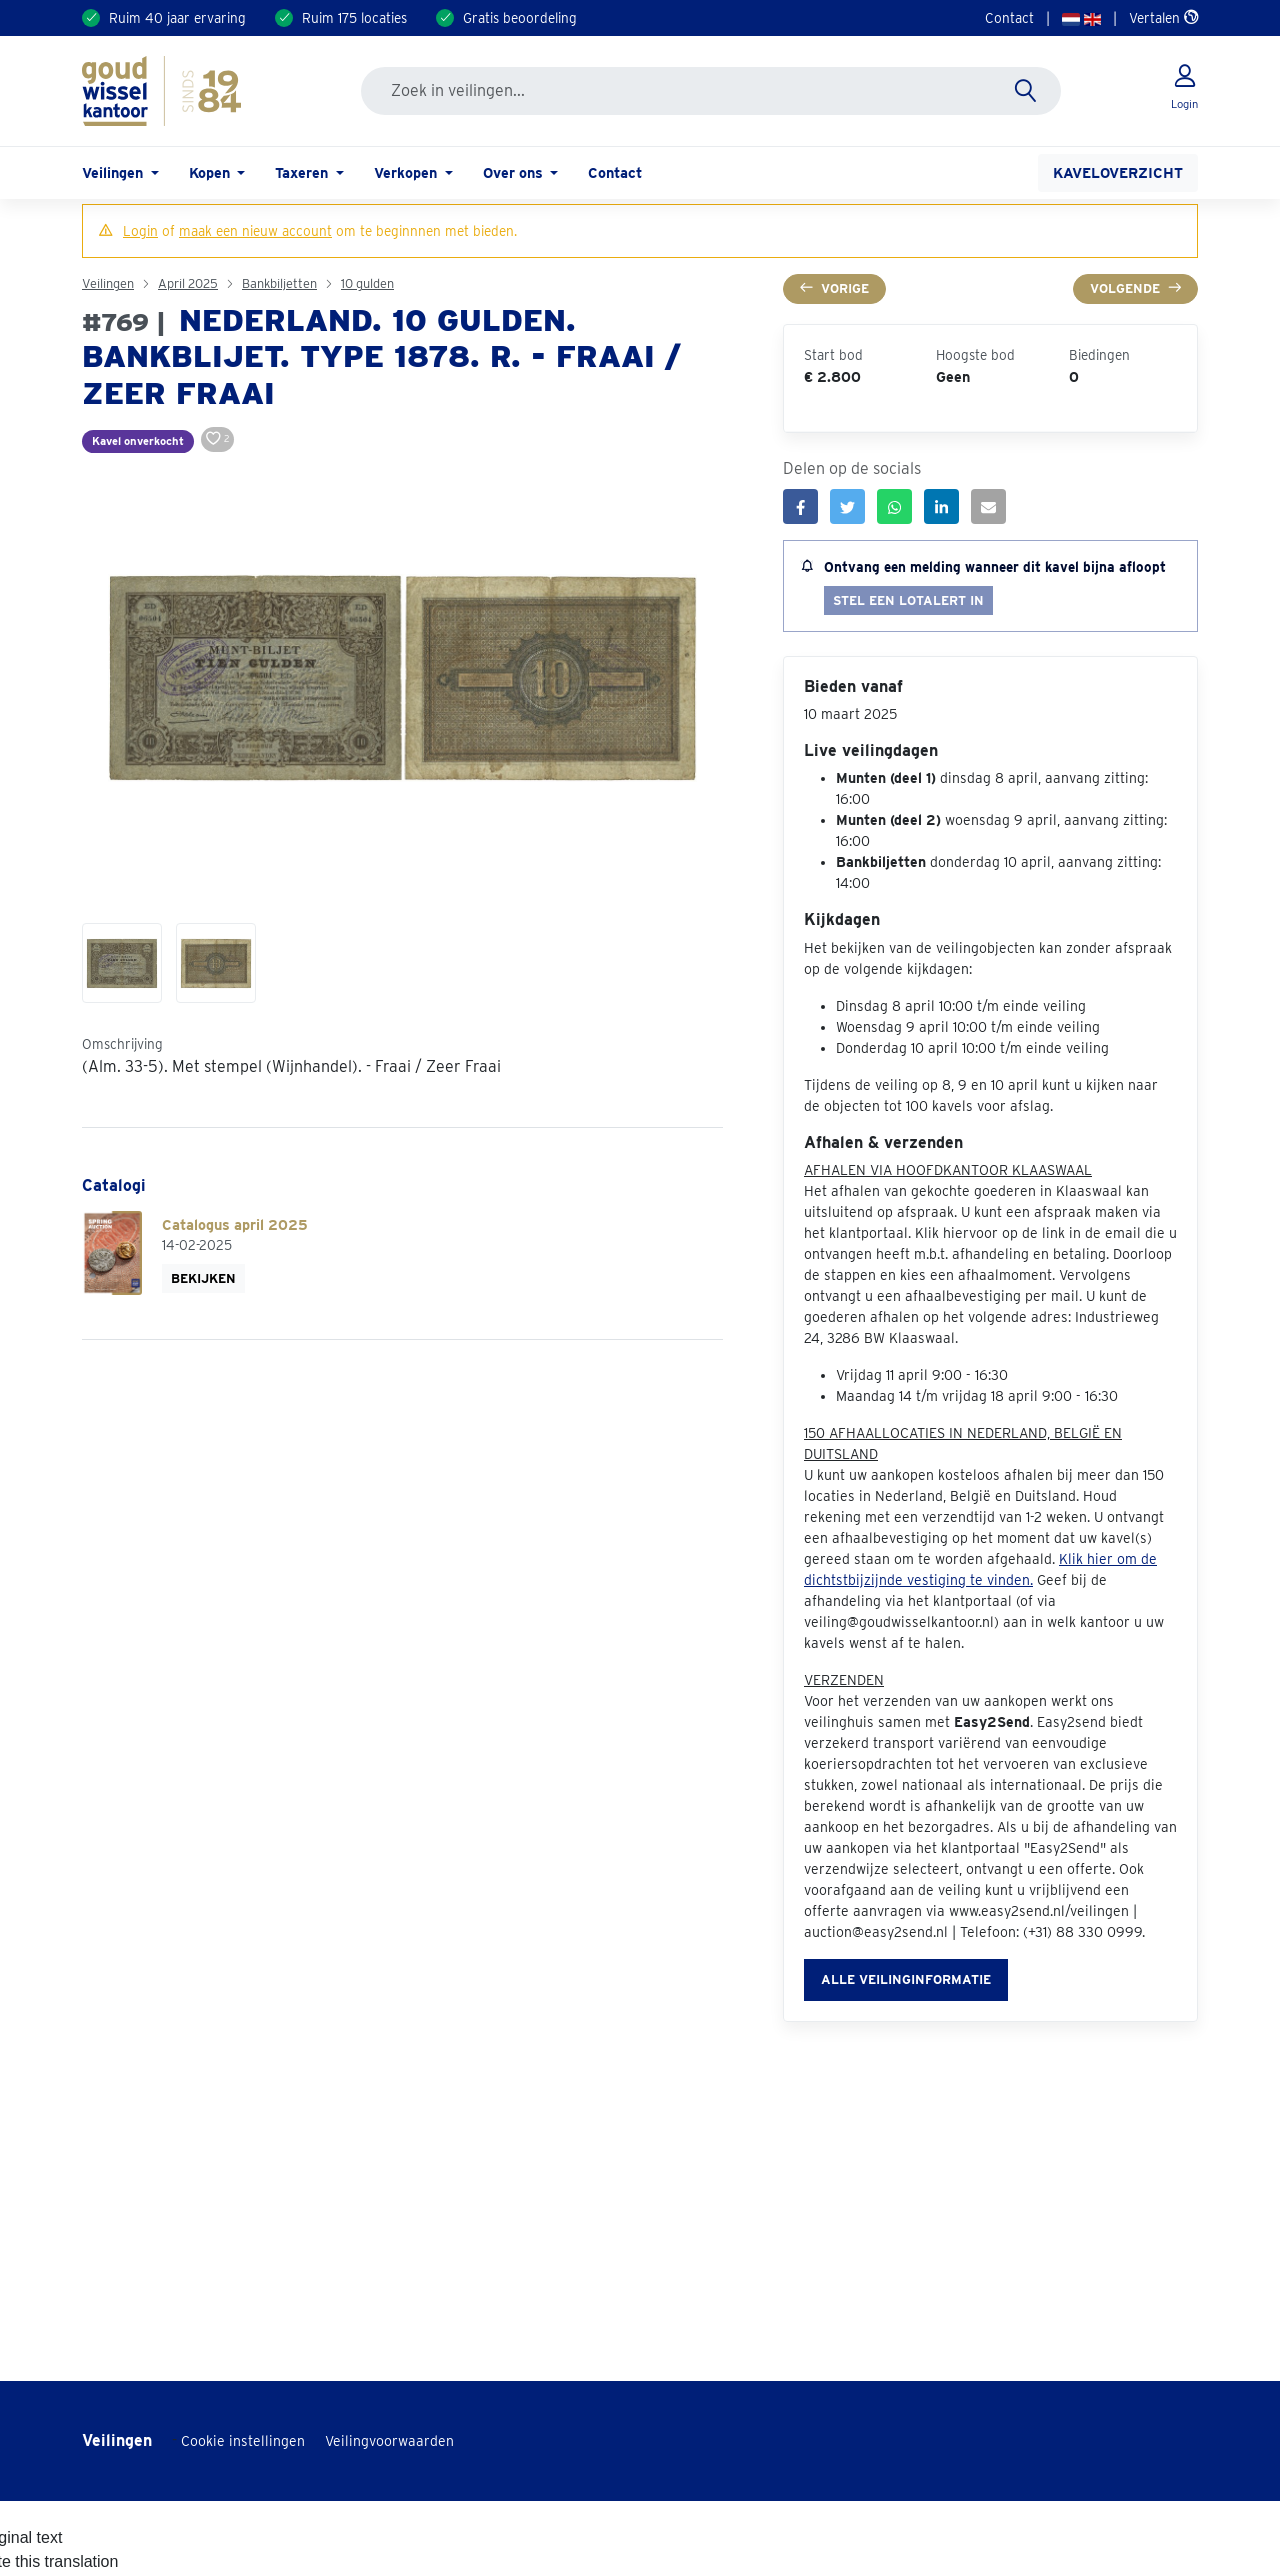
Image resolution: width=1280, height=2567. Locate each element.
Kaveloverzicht (1118, 172)
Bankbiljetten (279, 283)
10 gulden (367, 283)
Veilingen (108, 283)
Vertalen (1163, 18)
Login (140, 231)
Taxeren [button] (303, 172)
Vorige (834, 288)
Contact (1009, 18)
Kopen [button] (211, 172)
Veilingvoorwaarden (389, 2441)
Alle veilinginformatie (906, 1979)
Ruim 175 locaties (354, 18)
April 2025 (188, 283)
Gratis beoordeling (520, 18)
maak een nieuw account (255, 231)
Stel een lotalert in (908, 600)
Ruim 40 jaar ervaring (177, 18)
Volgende (1135, 288)
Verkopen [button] (407, 172)
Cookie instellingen (243, 2441)
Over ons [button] (515, 172)
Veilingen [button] (114, 172)
